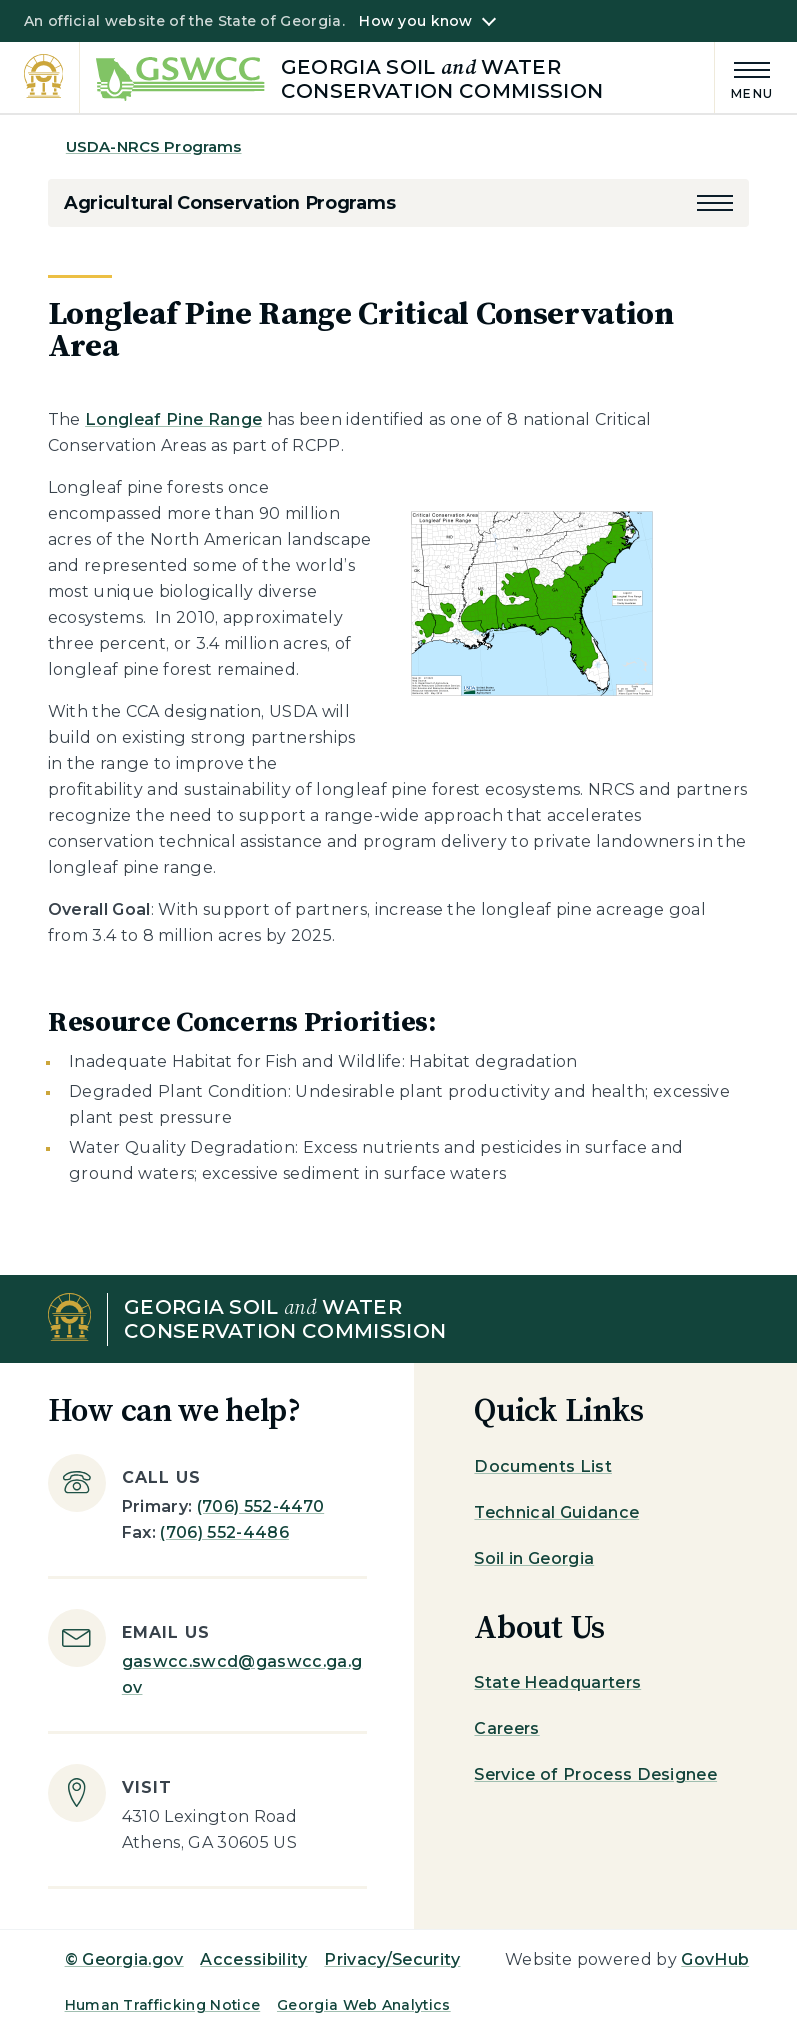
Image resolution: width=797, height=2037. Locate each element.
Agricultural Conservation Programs (229, 203)
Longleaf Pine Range (173, 419)
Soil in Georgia (534, 1558)
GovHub (715, 1959)
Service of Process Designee (595, 1774)
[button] (715, 203)
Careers (506, 1728)
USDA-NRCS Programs (154, 146)
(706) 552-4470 (260, 1506)
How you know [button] (415, 21)
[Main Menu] (744, 77)
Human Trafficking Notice (163, 2005)
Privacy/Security (392, 1959)
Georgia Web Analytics (364, 2005)
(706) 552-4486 (224, 1532)
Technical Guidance (556, 1512)
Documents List (542, 1466)
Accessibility (253, 1959)
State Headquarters (557, 1682)
